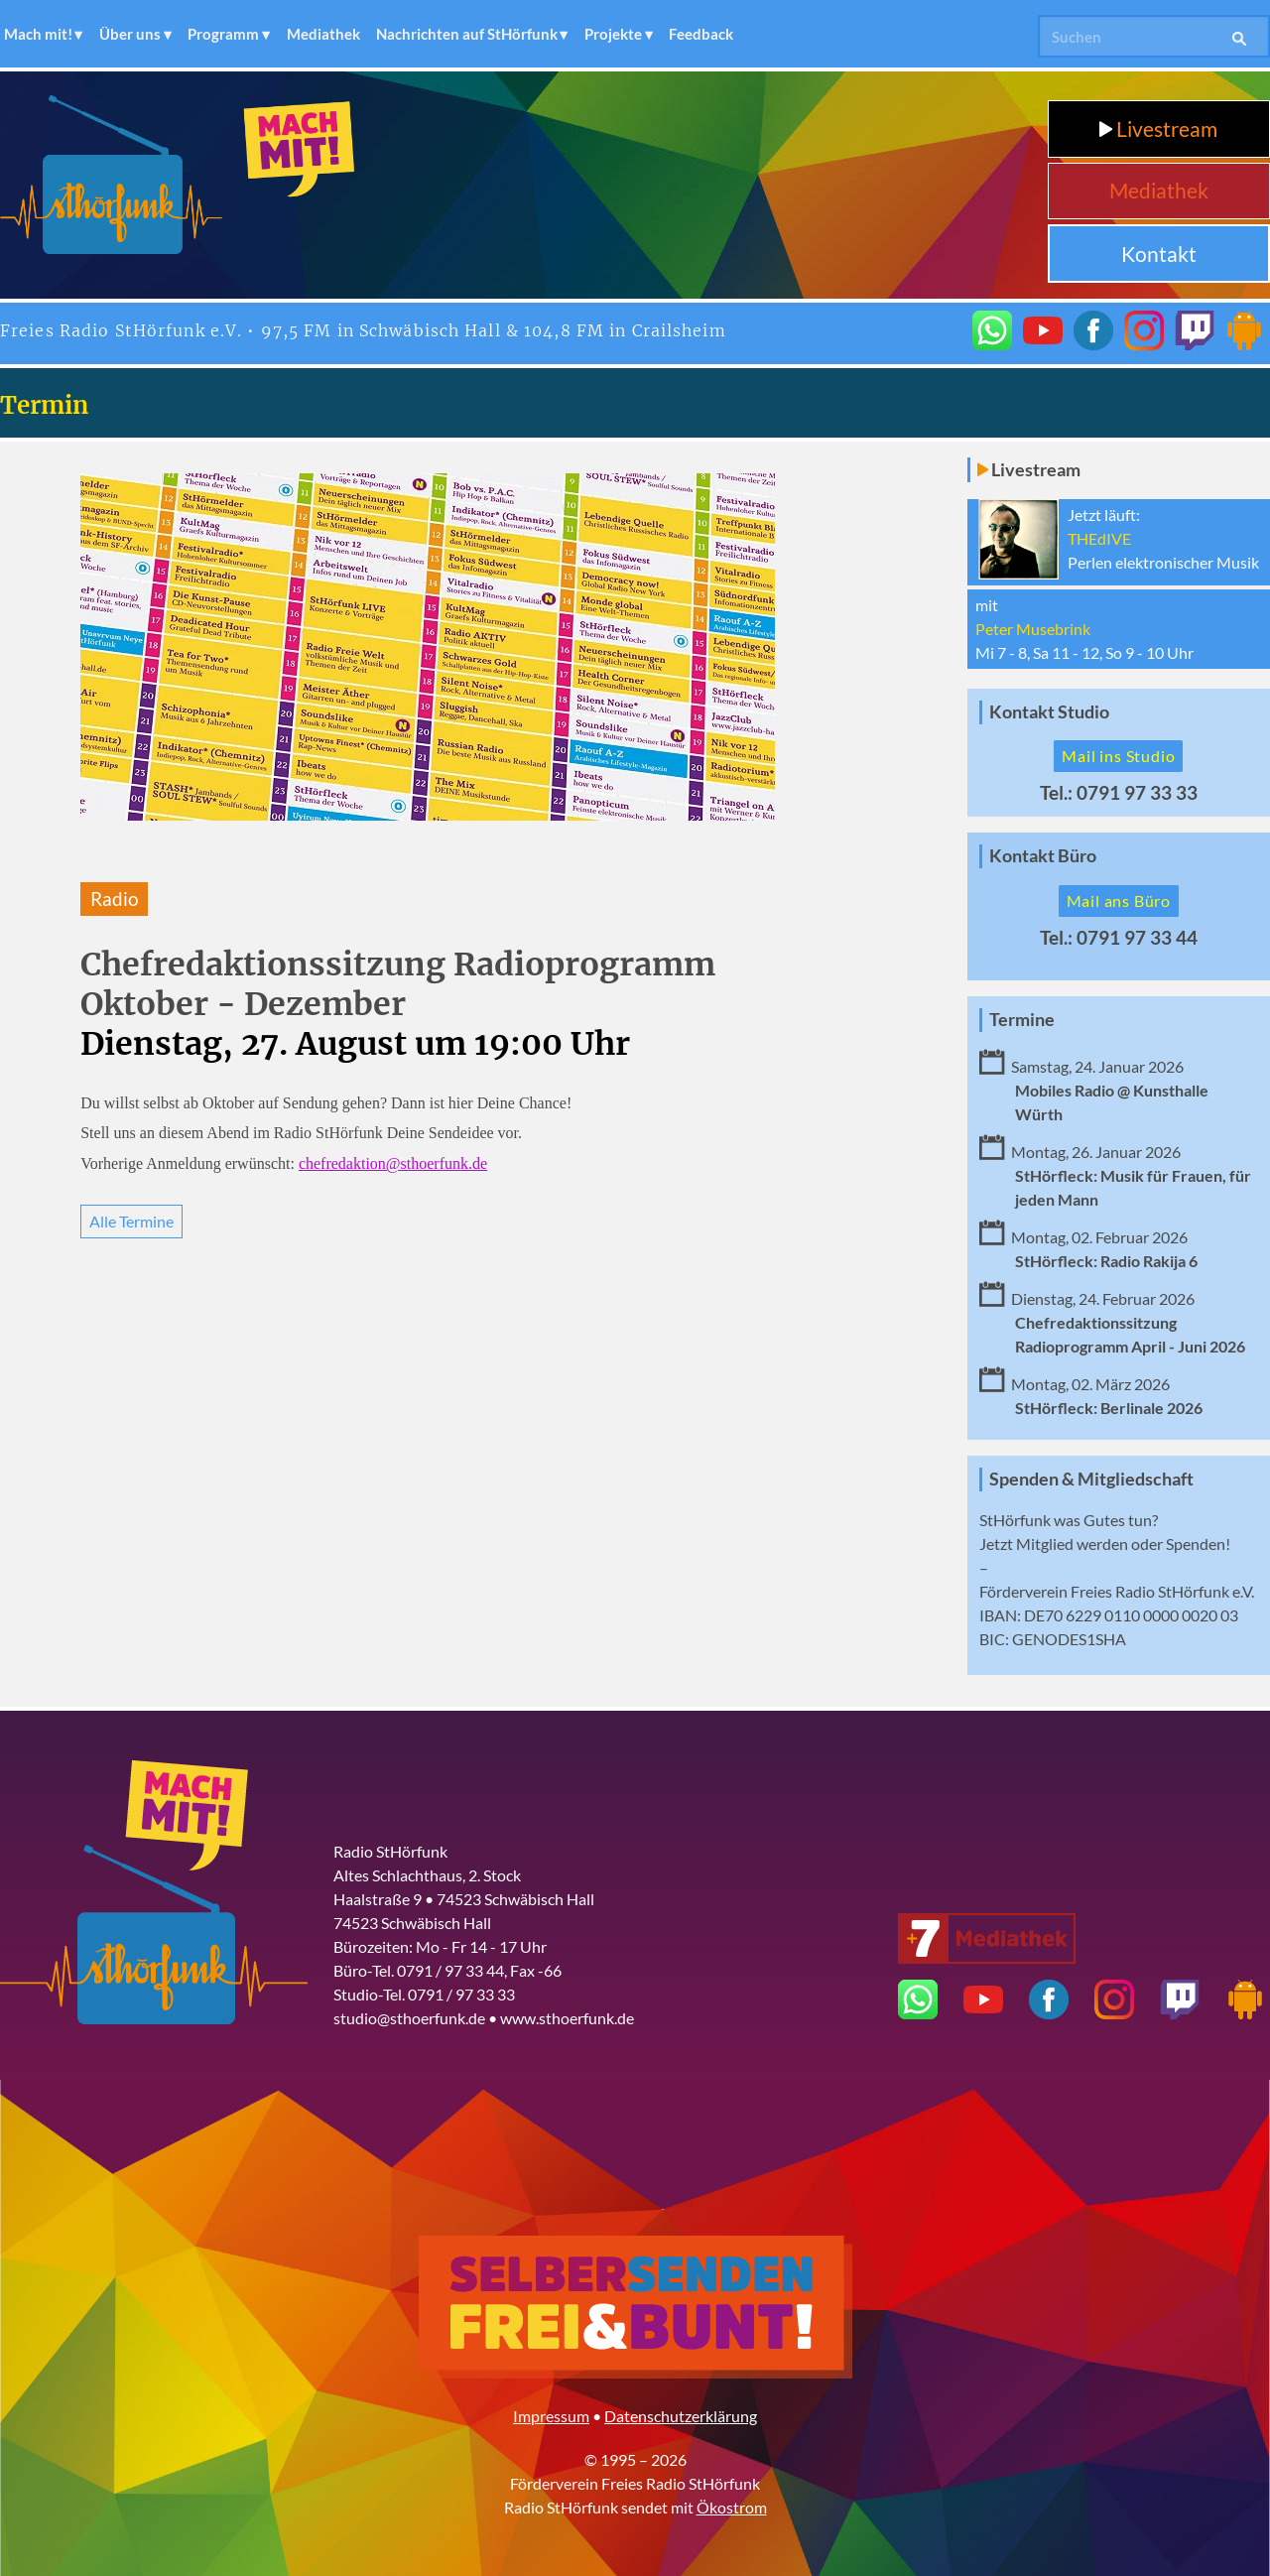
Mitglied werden (1072, 1543)
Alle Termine (131, 1221)
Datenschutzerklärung (680, 2415)
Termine (1022, 1019)
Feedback (701, 34)
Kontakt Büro (1042, 855)
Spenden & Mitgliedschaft (1091, 1479)
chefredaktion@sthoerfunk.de (393, 1163)
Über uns (130, 34)
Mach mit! (38, 34)
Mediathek (323, 34)
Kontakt (1159, 253)
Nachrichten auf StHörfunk (467, 34)
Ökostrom (732, 2507)
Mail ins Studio (1118, 755)
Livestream (1158, 128)
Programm (223, 34)
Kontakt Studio (1049, 712)
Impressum (551, 2415)
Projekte (613, 34)
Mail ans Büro (1119, 900)
